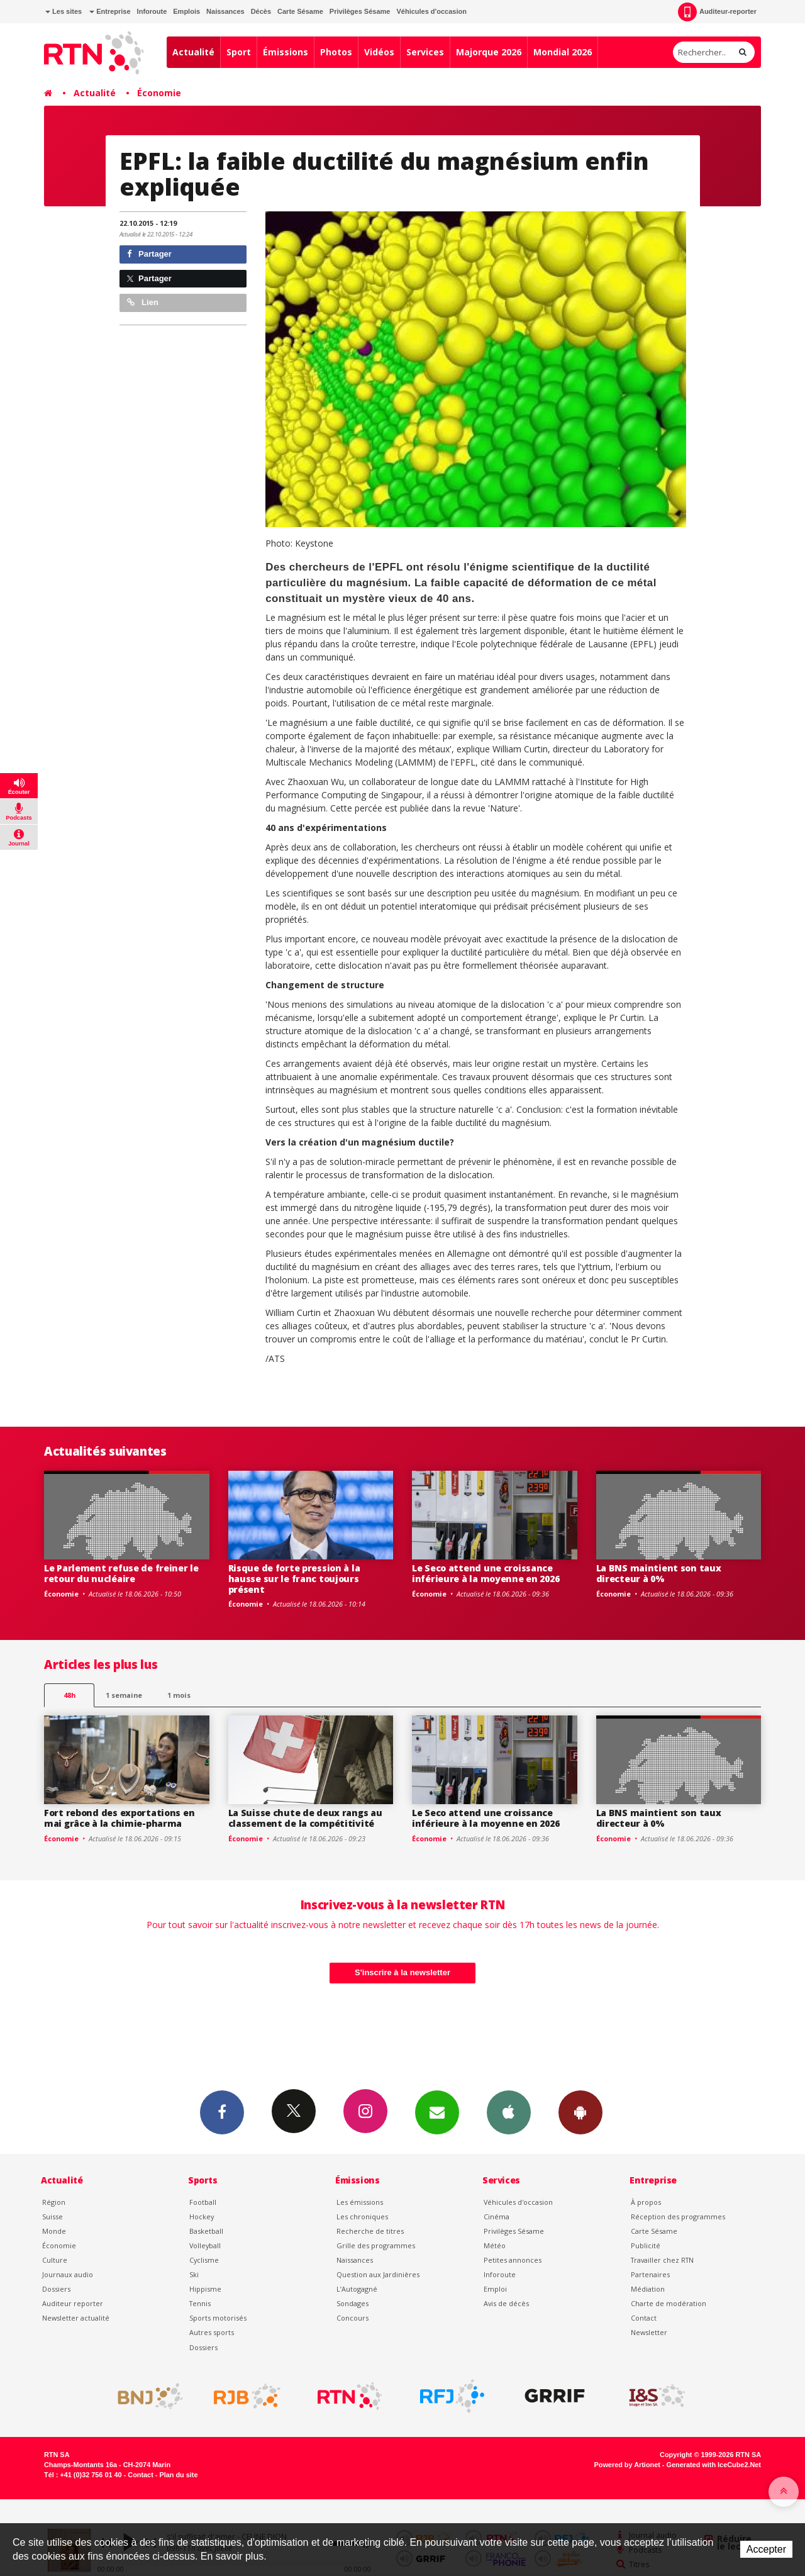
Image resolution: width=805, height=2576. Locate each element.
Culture (54, 2260)
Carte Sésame (300, 11)
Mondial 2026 (562, 52)
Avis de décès (506, 2303)
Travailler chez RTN (662, 2260)
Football (202, 2202)
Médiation (648, 2289)
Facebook (222, 2111)
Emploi (495, 2289)
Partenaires (650, 2274)
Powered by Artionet (627, 2464)
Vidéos (379, 52)
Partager (149, 254)
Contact (644, 2318)
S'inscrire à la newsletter (402, 1972)
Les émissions (359, 2202)
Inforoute (152, 11)
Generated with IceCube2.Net (714, 2464)
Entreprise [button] (109, 11)
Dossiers (56, 2289)
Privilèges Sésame (360, 11)
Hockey (201, 2216)
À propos (646, 2202)
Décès (261, 11)
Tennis (200, 2303)
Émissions (285, 52)
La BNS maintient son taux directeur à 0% (658, 1573)
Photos (336, 52)
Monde (54, 2231)
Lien (142, 302)
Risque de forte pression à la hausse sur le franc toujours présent (294, 1578)
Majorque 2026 (488, 52)
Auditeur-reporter (717, 12)
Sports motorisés (218, 2318)
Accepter (766, 2549)
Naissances (225, 11)
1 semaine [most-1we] (124, 1695)
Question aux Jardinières (377, 2274)
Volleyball (205, 2245)
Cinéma (496, 2216)
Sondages (352, 2303)
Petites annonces (512, 2260)
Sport (238, 52)
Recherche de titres (370, 2231)
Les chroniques (362, 2216)
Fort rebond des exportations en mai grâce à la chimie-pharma (119, 1818)
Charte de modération (668, 2303)
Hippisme (205, 2289)
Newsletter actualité (75, 2318)
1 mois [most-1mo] (179, 1695)
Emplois (186, 11)
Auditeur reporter (72, 2303)
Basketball (206, 2231)
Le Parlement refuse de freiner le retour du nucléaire (121, 1573)
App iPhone (509, 2111)
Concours (352, 2318)
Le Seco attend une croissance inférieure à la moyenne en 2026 (485, 1573)
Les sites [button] (63, 11)
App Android (580, 2111)
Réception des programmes (678, 2216)
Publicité (645, 2245)
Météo (495, 2245)
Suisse (52, 2216)
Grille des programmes (375, 2245)
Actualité (193, 52)
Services (425, 52)
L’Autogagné (356, 2289)
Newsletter (649, 2332)
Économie (159, 93)
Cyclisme (204, 2260)
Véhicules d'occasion (431, 11)
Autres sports (211, 2332)
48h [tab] (69, 1695)
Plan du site (178, 2474)
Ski (194, 2274)
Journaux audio (67, 2274)
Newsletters (437, 2111)
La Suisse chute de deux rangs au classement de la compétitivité (305, 1818)
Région (53, 2202)
